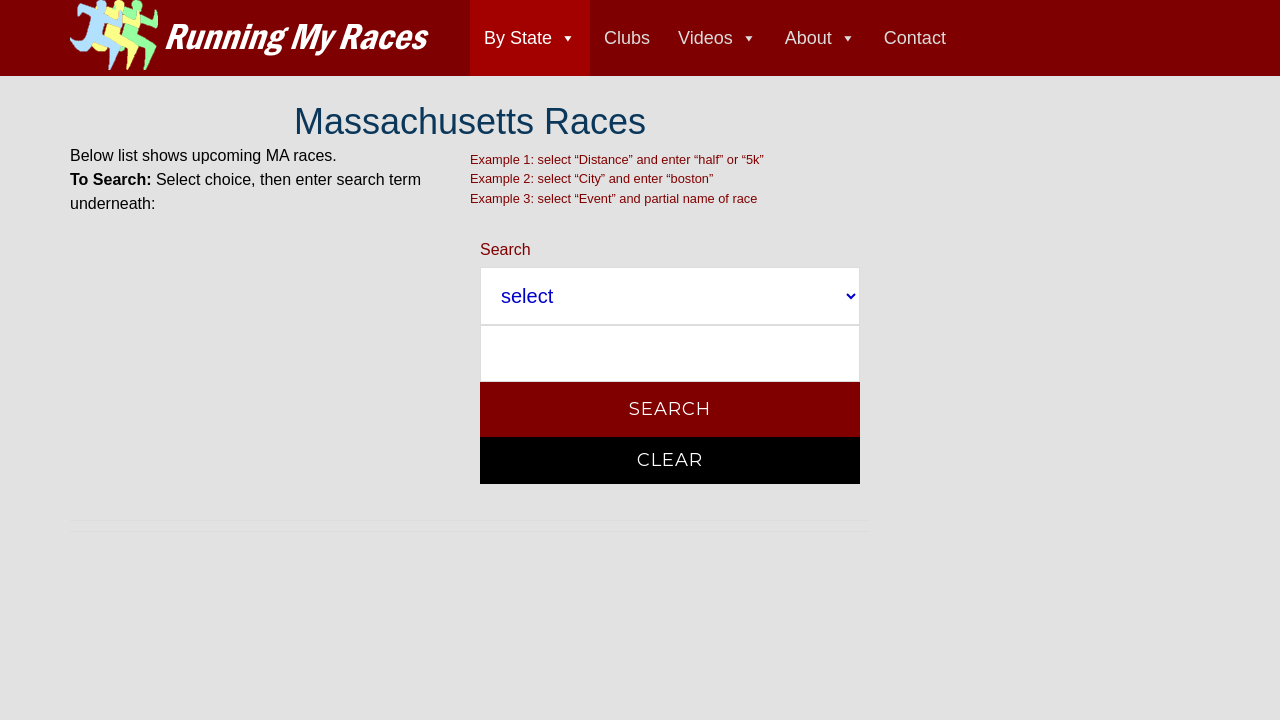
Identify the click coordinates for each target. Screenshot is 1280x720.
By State (518, 38)
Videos (705, 38)
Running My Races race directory (250, 35)
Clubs (627, 38)
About (808, 38)
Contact (915, 38)
